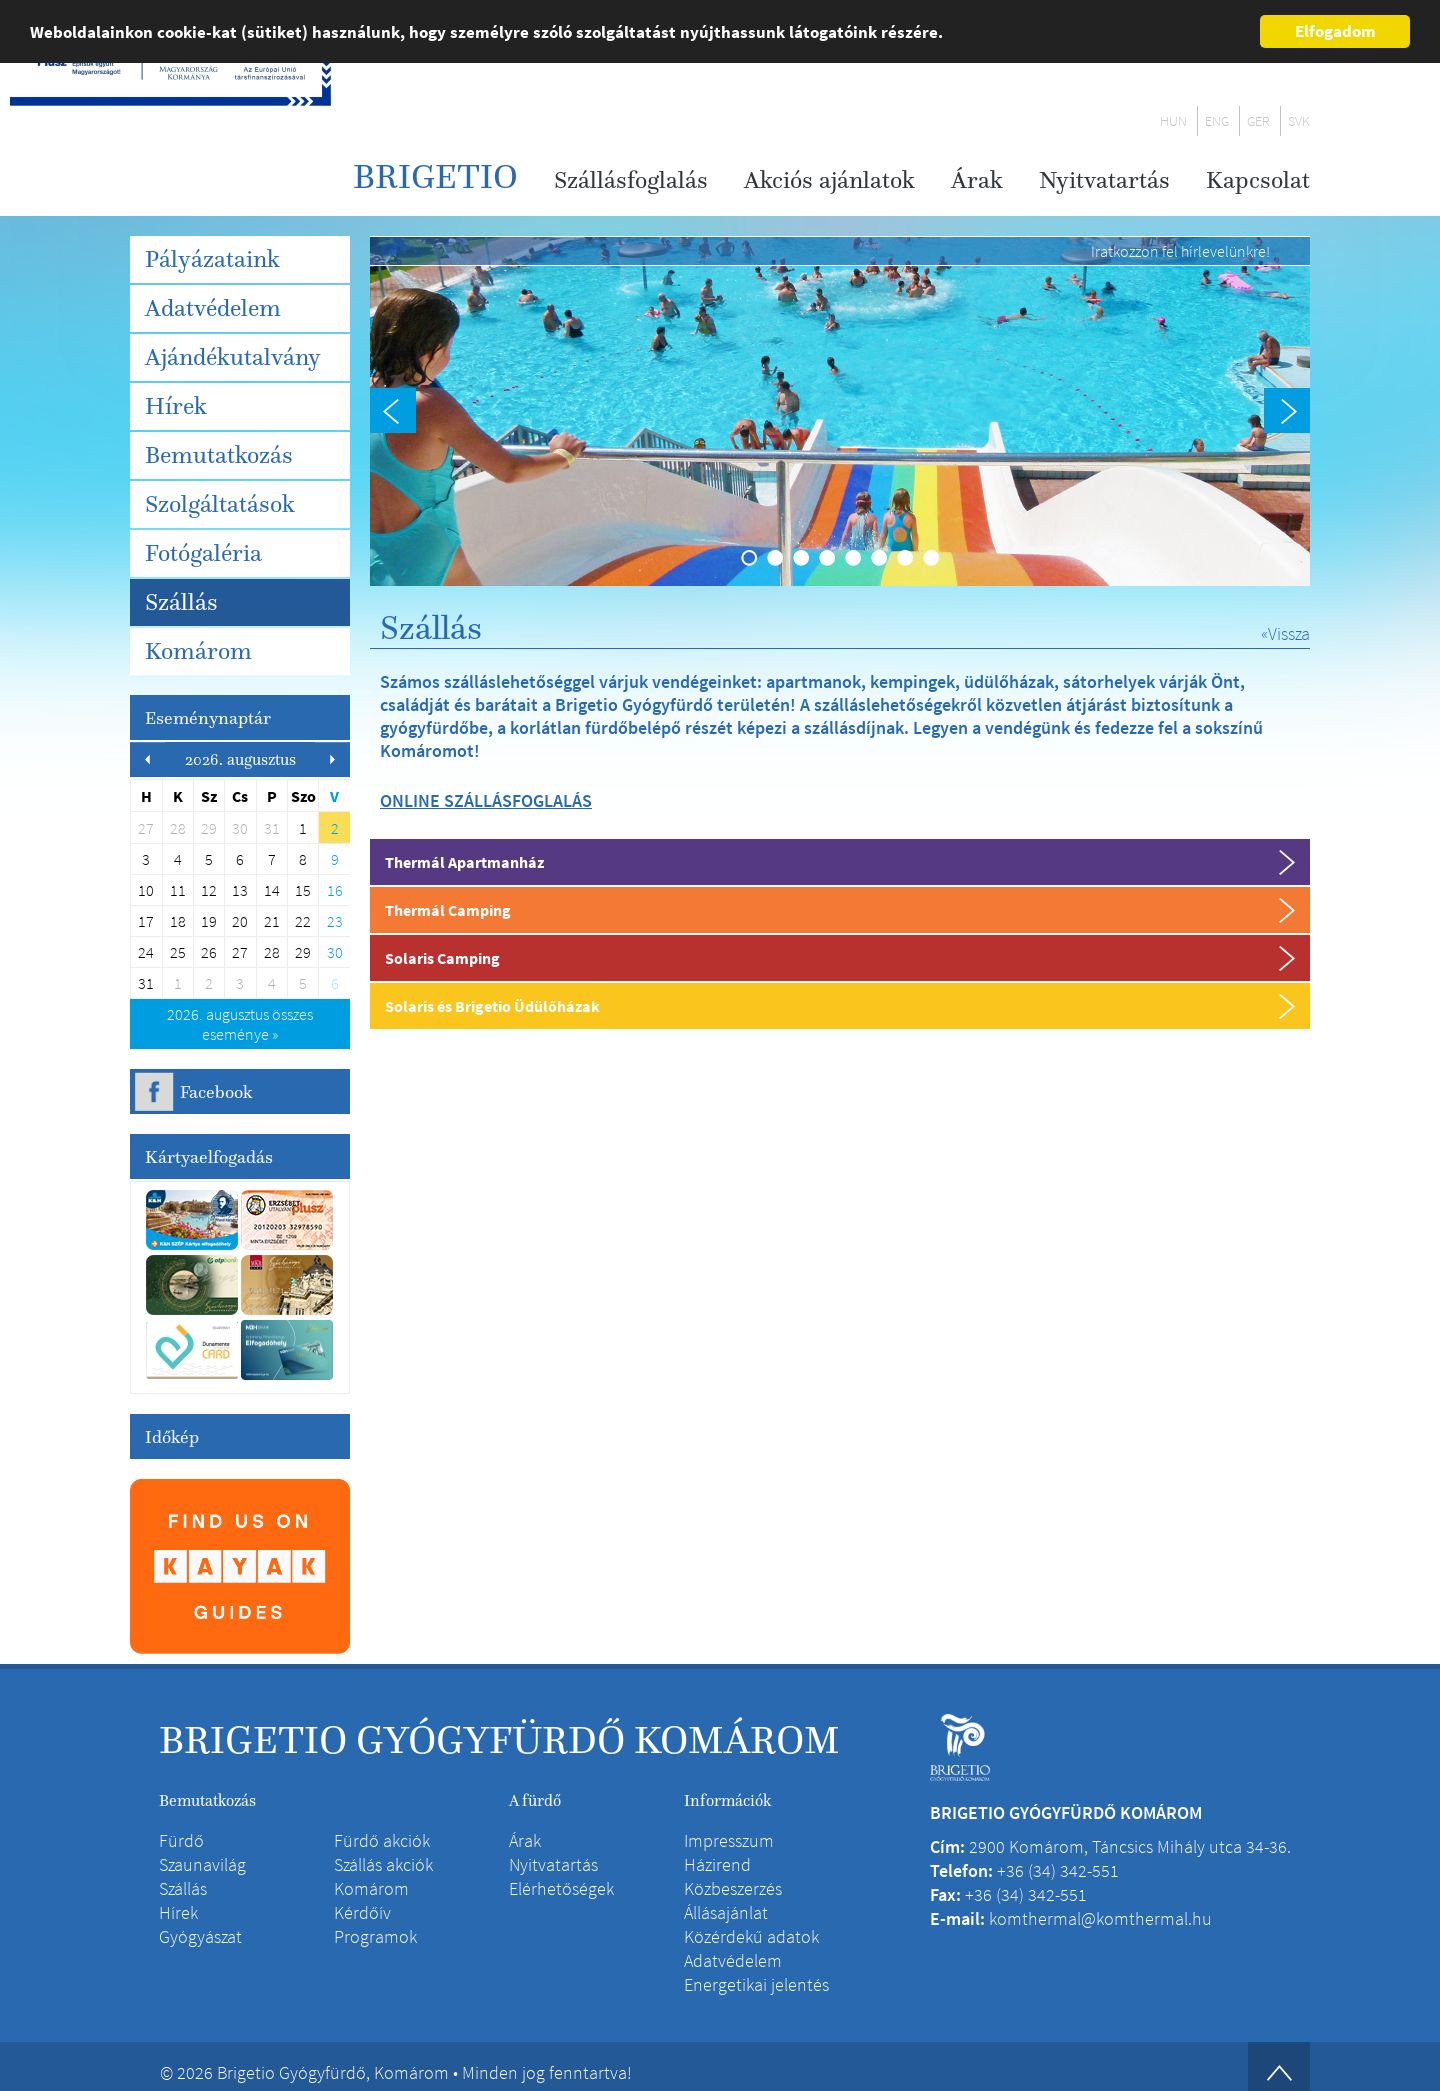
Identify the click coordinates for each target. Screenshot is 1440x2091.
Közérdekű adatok (751, 1936)
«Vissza (1285, 633)
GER (1258, 121)
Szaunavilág (202, 1864)
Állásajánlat (726, 1912)
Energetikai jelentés (756, 1984)
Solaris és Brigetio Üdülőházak (492, 1006)
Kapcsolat (1258, 180)
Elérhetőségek (561, 1888)
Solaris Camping (442, 958)
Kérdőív (362, 1912)
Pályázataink (212, 259)
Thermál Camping (448, 910)
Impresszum (729, 1840)
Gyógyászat (200, 1936)
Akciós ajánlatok (829, 180)
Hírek (176, 406)
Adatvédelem (213, 308)
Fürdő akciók (382, 1840)
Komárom (198, 651)
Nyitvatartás (1104, 180)
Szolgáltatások (220, 504)
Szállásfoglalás (631, 180)
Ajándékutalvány (233, 357)
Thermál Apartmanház (464, 862)
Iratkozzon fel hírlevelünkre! (1180, 251)
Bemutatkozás (219, 455)
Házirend (717, 1864)
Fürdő (181, 1840)
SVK (1299, 121)
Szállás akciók (383, 1864)
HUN (1173, 121)
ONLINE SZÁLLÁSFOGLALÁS (486, 800)
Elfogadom (1335, 31)
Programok (375, 1936)
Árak (977, 180)
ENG (1217, 121)
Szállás (181, 602)
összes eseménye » (240, 1024)
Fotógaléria (203, 553)
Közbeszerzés (733, 1888)
